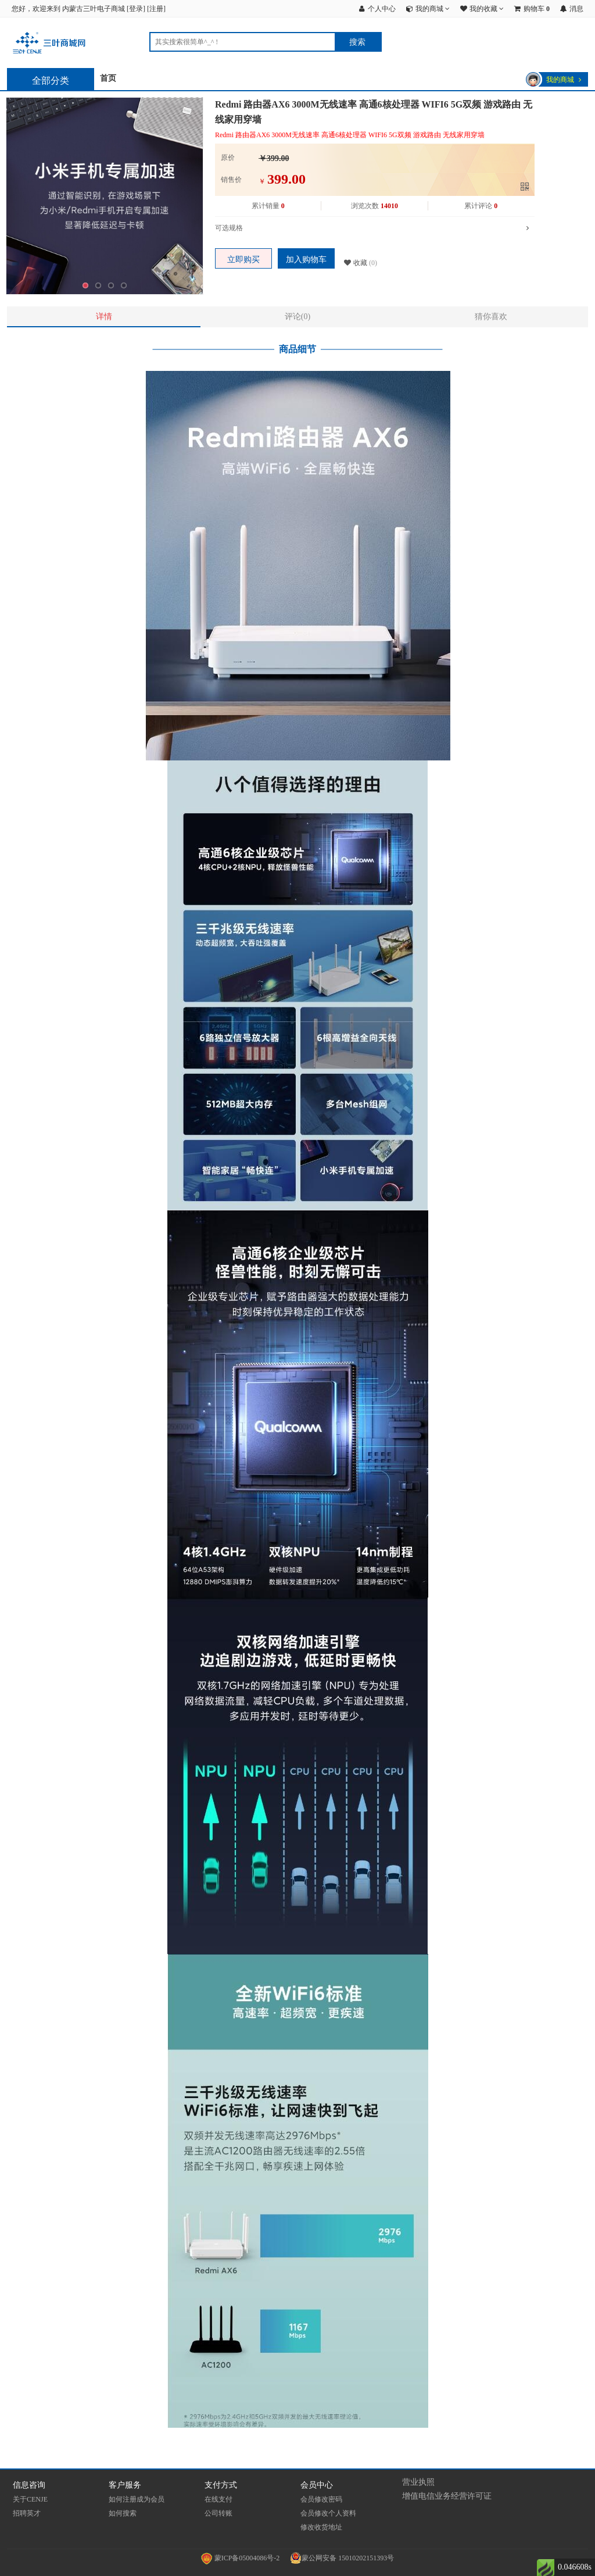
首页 (108, 78)
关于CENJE (30, 2499)
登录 (136, 9)
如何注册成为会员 (136, 2499)
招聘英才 (27, 2513)
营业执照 (418, 2482)
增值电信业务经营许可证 (447, 2496)
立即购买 (243, 259)
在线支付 (218, 2499)
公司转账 (218, 2513)
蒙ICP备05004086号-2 (241, 2558)
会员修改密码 (321, 2499)
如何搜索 (123, 2513)
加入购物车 (306, 259)
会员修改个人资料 (328, 2513)
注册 (156, 9)
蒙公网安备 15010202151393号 (342, 2558)
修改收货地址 (321, 2527)
